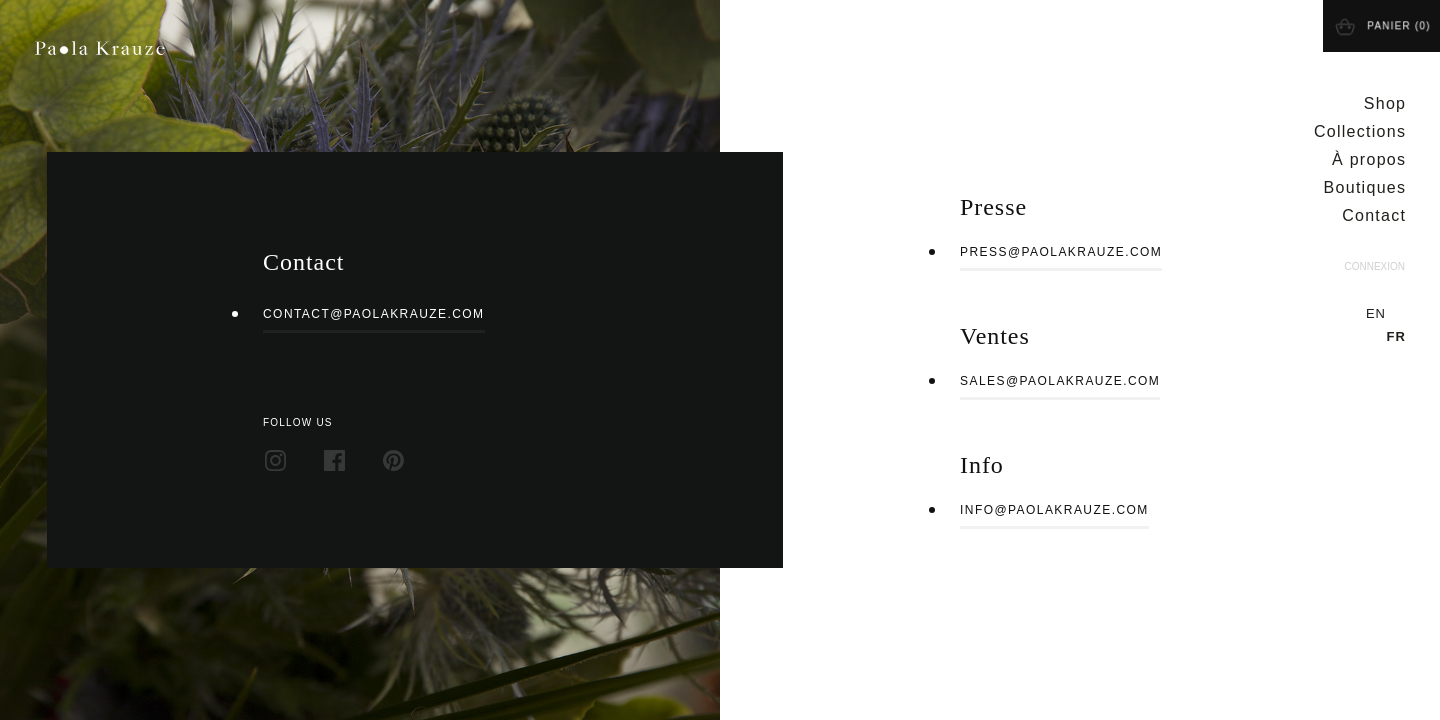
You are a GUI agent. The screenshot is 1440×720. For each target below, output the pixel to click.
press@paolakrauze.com (1061, 252)
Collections (1360, 131)
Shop (1385, 103)
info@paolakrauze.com (1054, 510)
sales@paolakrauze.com (1060, 381)
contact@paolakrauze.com (374, 314)
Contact (1374, 215)
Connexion (1374, 266)
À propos (1369, 159)
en (1376, 313)
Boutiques (1365, 187)
